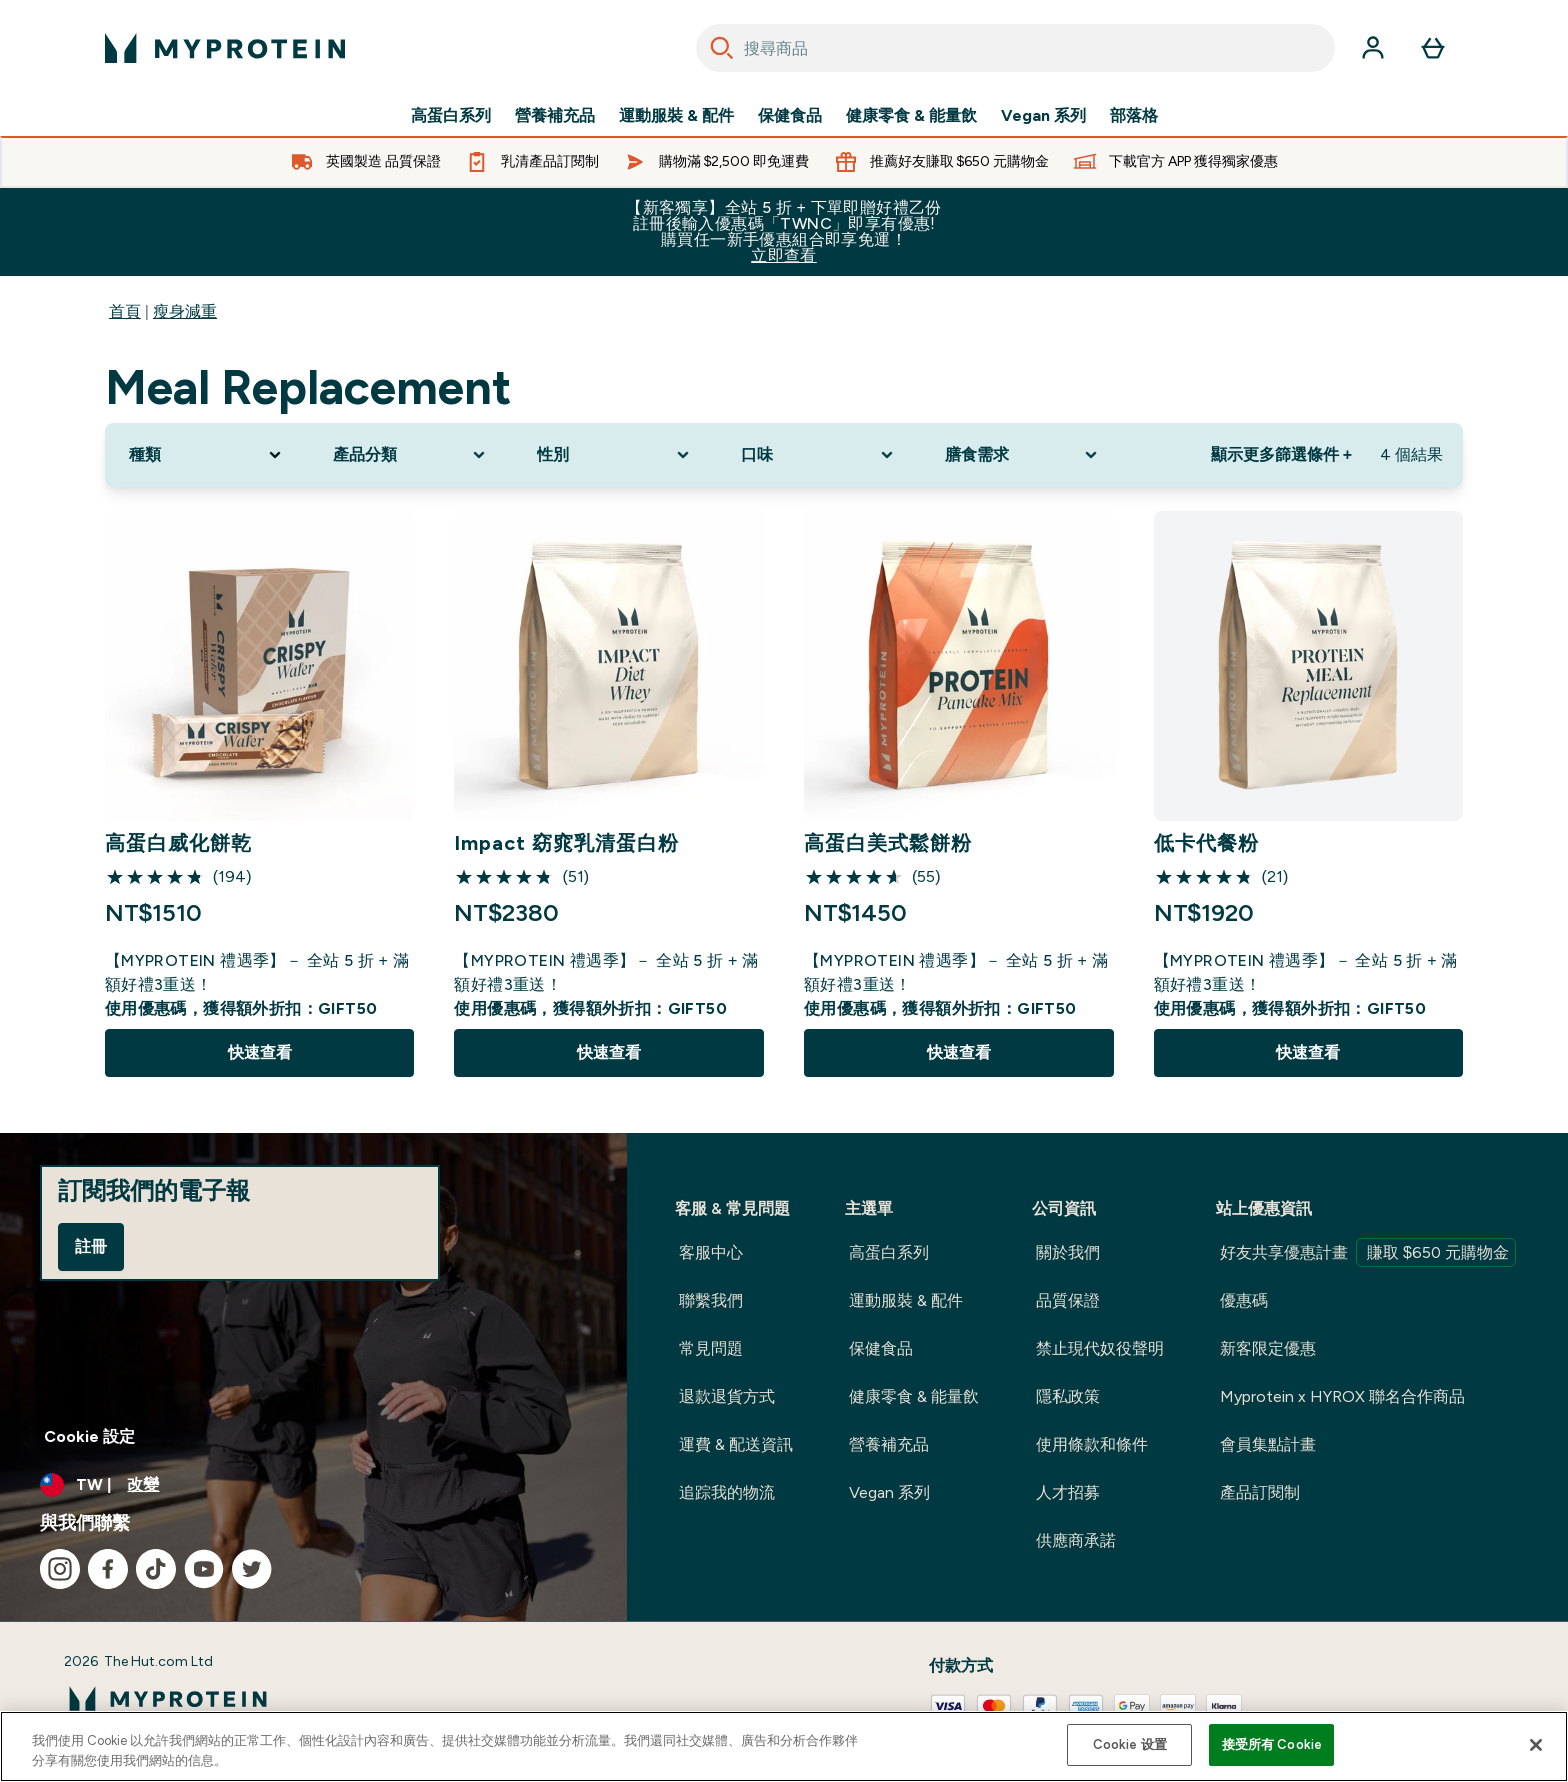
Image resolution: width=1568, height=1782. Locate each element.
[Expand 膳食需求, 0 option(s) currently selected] (1023, 455)
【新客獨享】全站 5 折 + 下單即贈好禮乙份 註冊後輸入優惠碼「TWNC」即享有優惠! (784, 231)
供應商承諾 (1076, 1540)
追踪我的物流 (727, 1492)
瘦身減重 (185, 311)
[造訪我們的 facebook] (108, 1569)
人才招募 (1068, 1492)
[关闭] (1536, 1745)
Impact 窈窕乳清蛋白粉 (566, 843)
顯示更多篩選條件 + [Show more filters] (1281, 454)
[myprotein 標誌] (225, 48)
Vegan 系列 (1043, 116)
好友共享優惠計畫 (1368, 1252)
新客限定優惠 (1268, 1348)
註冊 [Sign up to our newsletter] (91, 1246)
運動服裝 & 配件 (676, 116)
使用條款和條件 (1092, 1444)
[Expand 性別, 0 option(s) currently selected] (615, 455)
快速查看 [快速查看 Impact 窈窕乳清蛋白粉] (609, 1052)
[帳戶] (1373, 48)
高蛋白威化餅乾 (178, 843)
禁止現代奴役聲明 (1100, 1348)
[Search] (722, 48)
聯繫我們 (711, 1300)
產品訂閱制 (1260, 1492)
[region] (784, 1746)
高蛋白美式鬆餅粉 (888, 843)
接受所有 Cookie (1272, 1744)
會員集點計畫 (1268, 1444)
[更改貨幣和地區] (313, 1485)
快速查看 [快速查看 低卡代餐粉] (1308, 1052)
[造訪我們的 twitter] (252, 1569)
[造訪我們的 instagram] (60, 1569)
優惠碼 (1244, 1300)
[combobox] (1015, 48)
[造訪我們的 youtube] (204, 1569)
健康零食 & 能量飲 (911, 116)
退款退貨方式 (727, 1396)
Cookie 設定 (89, 1436)
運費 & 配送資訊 (736, 1444)
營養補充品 (555, 116)
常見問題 (711, 1348)
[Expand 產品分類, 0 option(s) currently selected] (411, 455)
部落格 (1134, 116)
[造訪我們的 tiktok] (156, 1569)
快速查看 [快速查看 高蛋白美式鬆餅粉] (959, 1052)
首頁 (125, 311)
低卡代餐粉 (1206, 843)
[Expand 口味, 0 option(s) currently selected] (819, 455)
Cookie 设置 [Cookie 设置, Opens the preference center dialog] (1130, 1744)
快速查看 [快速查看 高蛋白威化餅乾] (260, 1052)
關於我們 (1068, 1252)
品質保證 (1068, 1300)
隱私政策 (1068, 1396)
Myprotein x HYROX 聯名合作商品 (1342, 1396)
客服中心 (711, 1252)
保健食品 (790, 116)
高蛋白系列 (451, 116)
